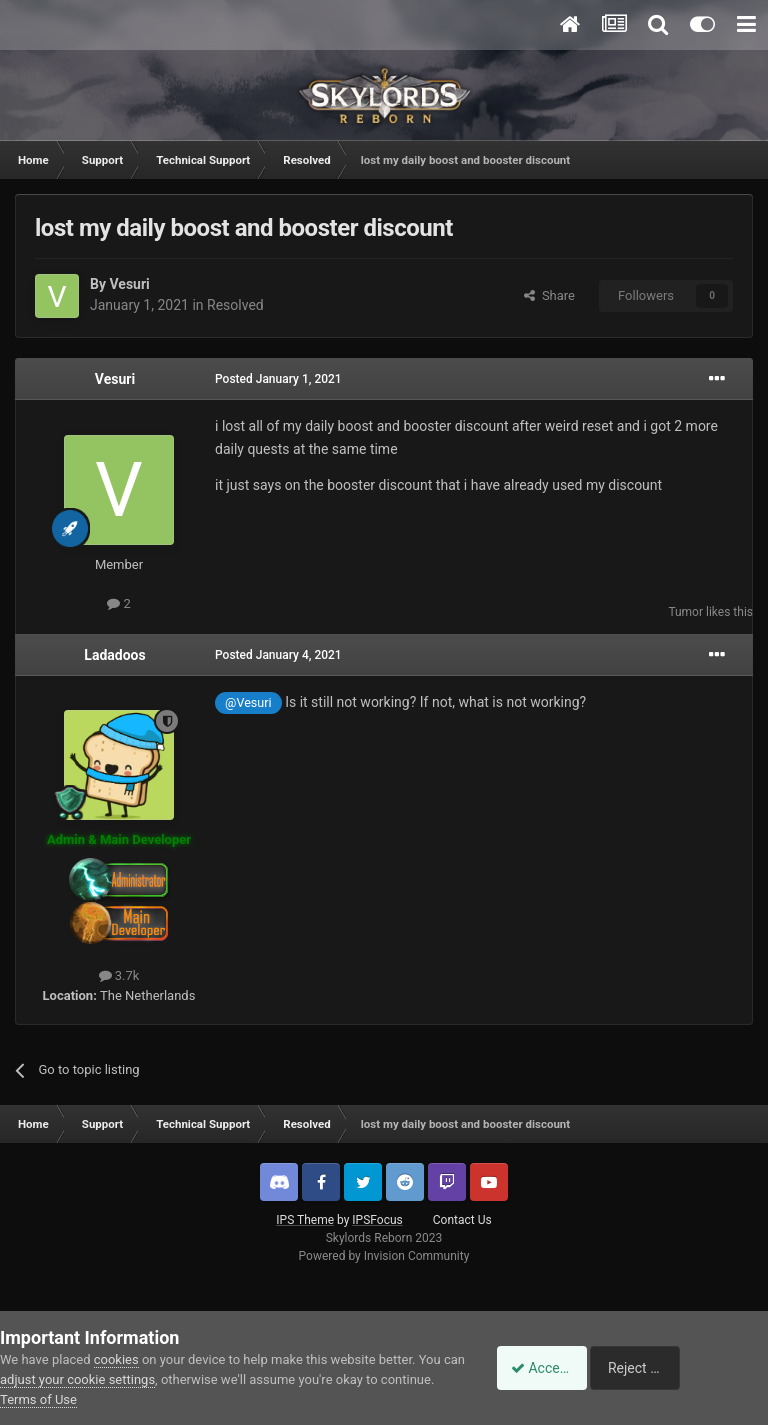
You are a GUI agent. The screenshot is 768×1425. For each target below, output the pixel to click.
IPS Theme (305, 1220)
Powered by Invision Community (384, 1256)
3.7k (119, 975)
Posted (278, 379)
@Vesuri (248, 702)
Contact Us (462, 1220)
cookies (116, 1359)
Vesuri (129, 284)
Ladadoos (114, 655)
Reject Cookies (699, 1368)
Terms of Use (94, 1399)
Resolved (235, 305)
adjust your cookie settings (101, 1379)
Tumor (685, 612)
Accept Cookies (548, 1368)
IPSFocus (377, 1220)
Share (549, 295)
